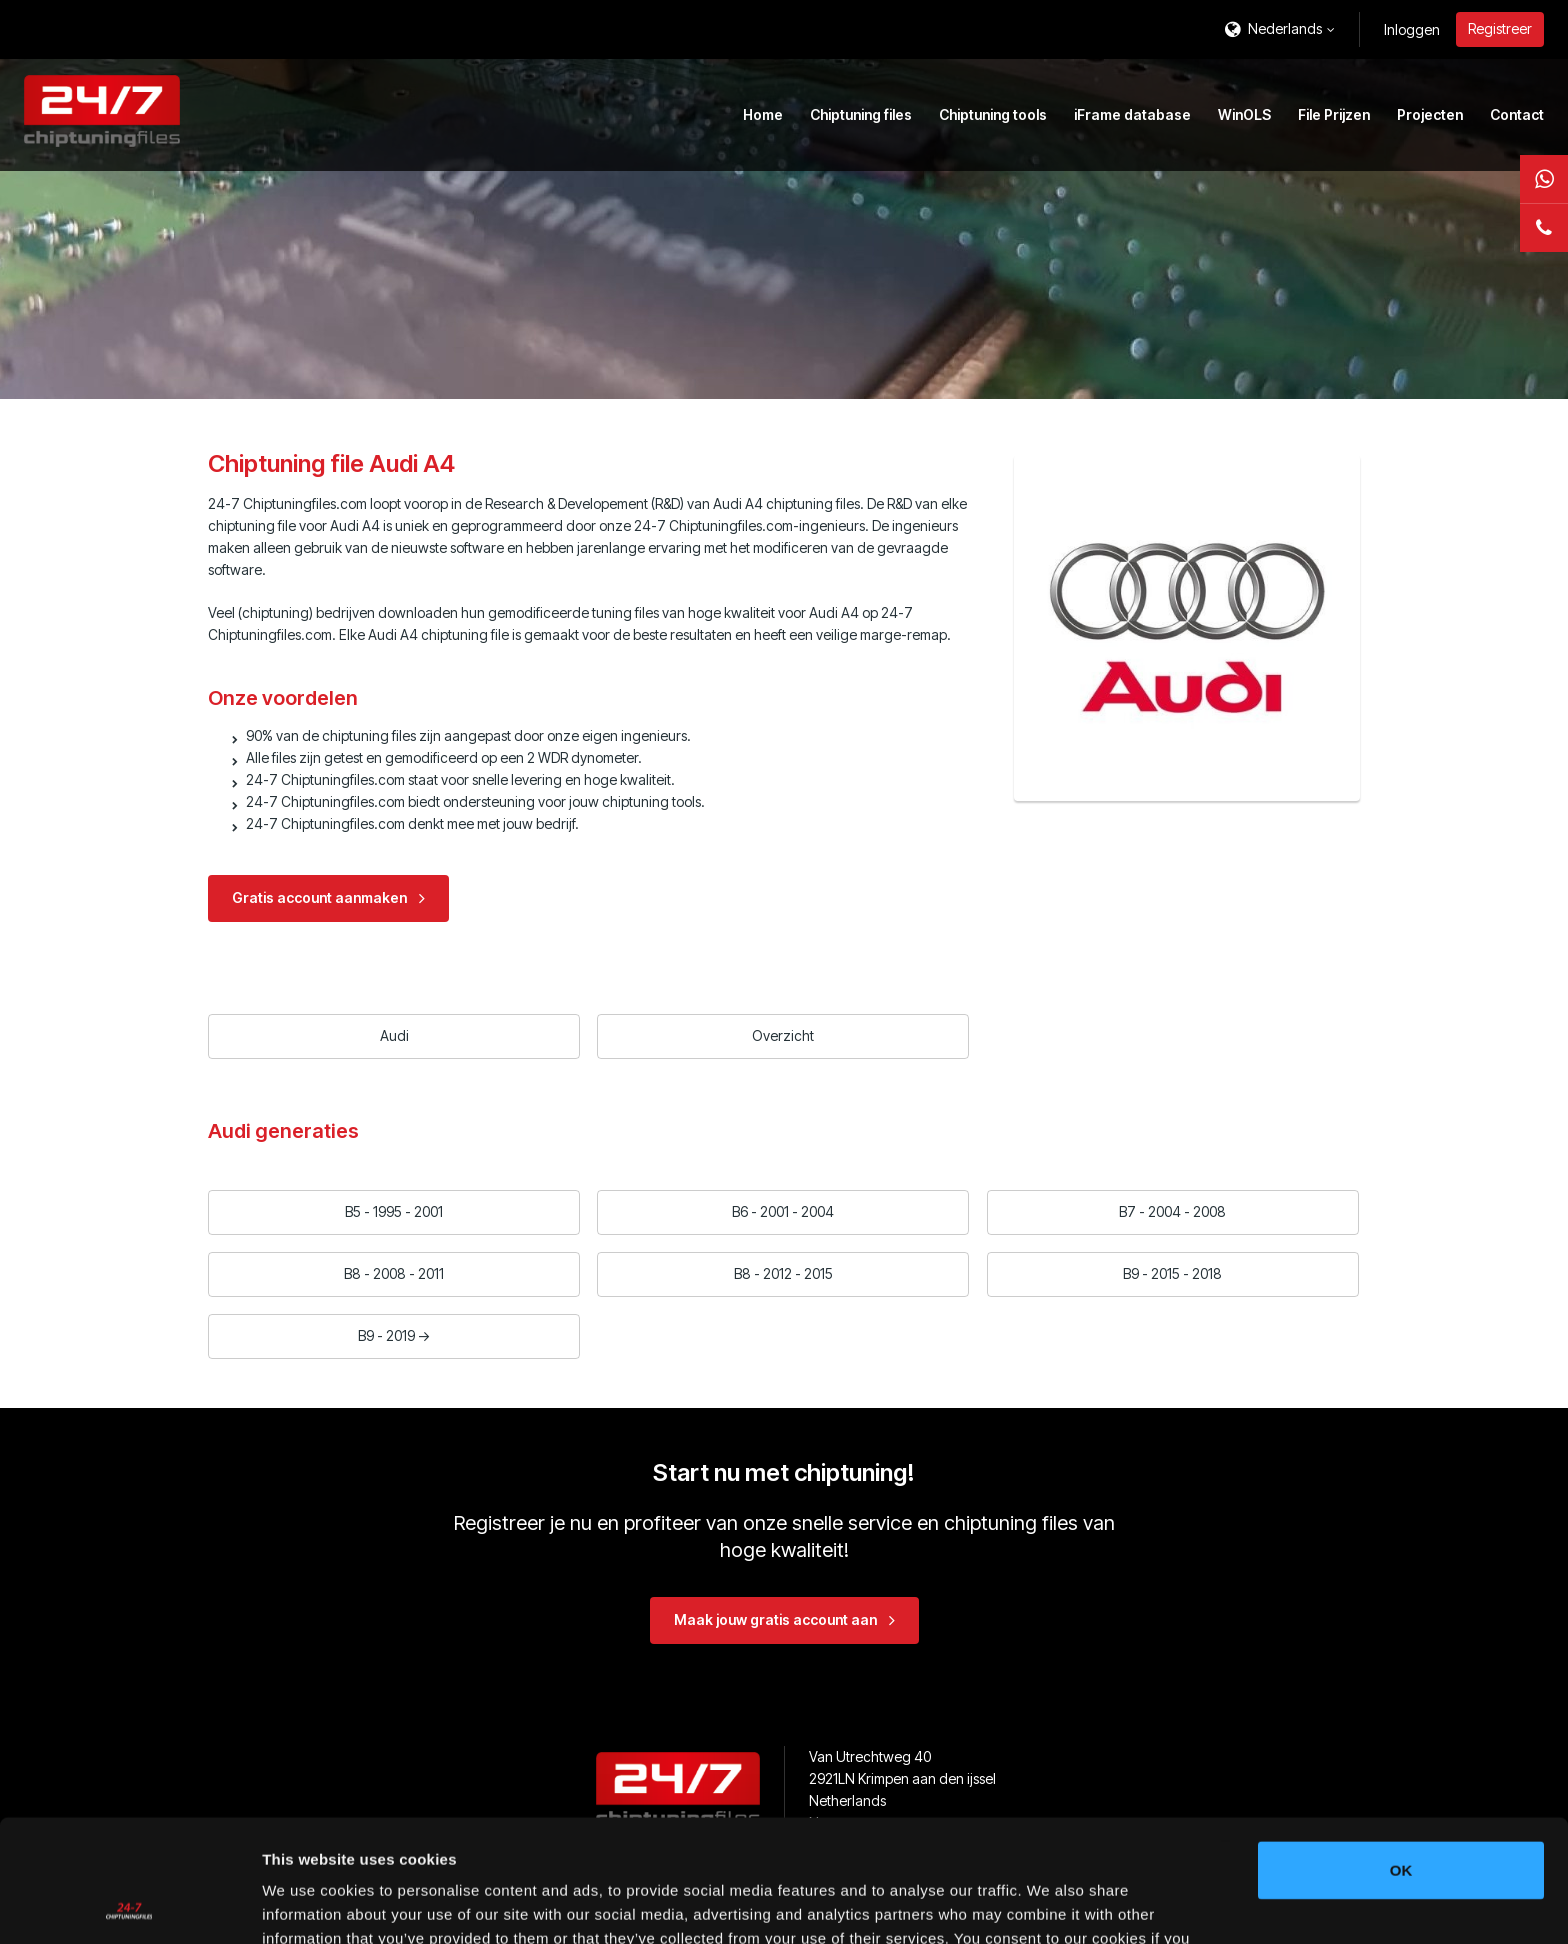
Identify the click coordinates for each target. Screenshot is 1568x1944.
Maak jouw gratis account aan (775, 1619)
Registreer (1500, 28)
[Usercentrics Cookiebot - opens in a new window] (129, 1905)
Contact (1517, 114)
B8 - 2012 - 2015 (783, 1273)
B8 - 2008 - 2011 (394, 1273)
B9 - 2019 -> (394, 1335)
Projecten (1430, 114)
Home (763, 114)
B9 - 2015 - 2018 (1172, 1273)
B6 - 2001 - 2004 (783, 1211)
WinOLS (1244, 114)
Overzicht (783, 1035)
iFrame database (1132, 114)
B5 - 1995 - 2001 (394, 1211)
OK (1401, 1747)
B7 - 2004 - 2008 (1172, 1211)
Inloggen (1412, 29)
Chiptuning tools (993, 114)
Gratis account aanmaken (319, 897)
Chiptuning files (861, 114)
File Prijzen (1334, 114)
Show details (1049, 1904)
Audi (394, 1035)
